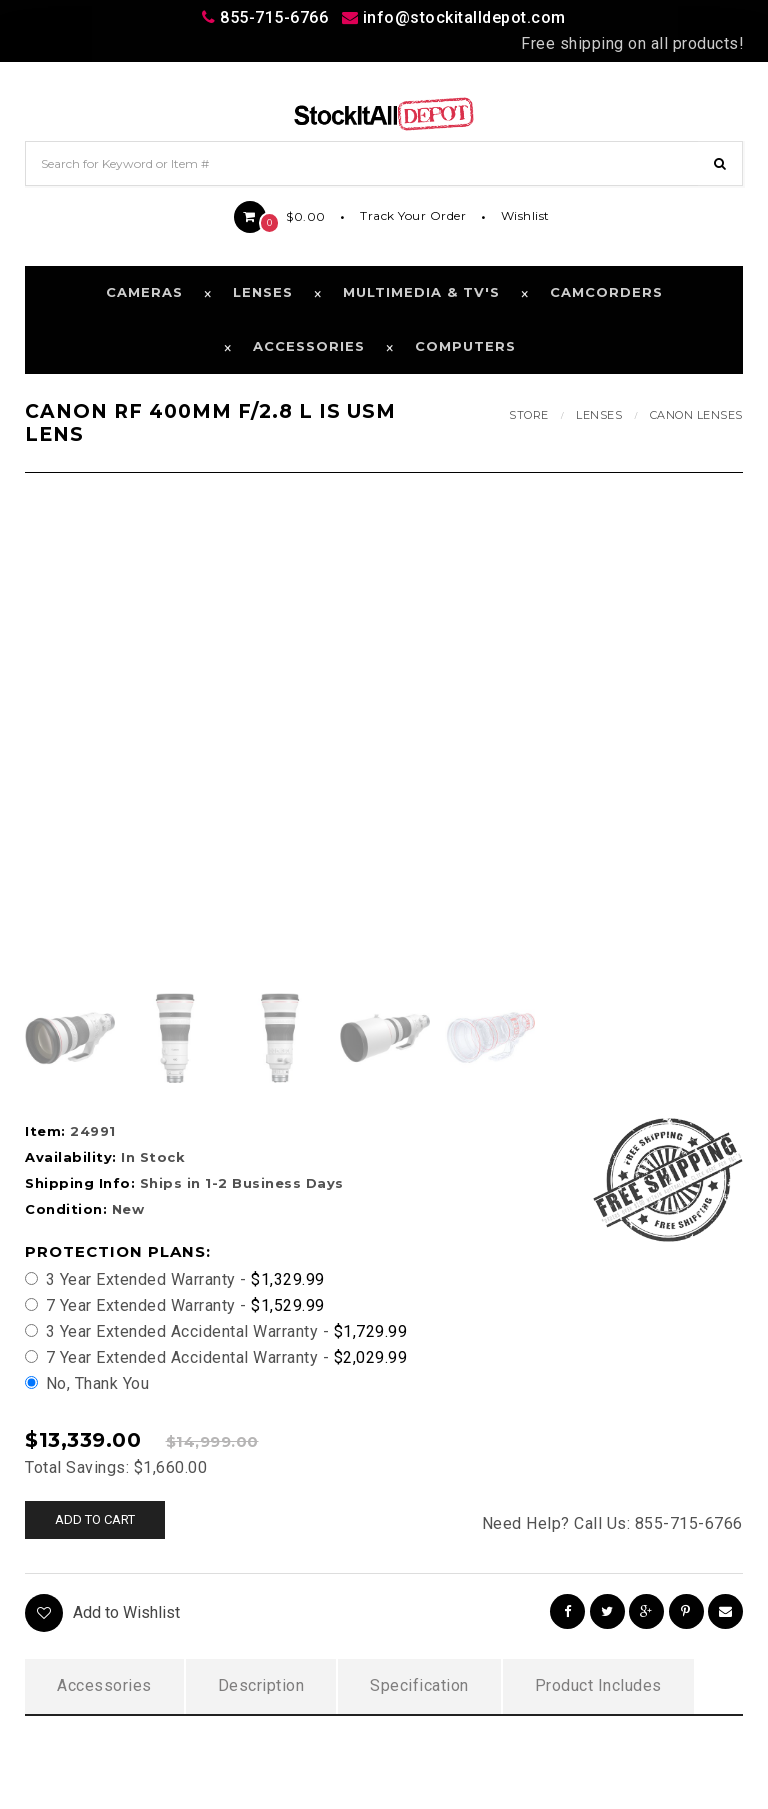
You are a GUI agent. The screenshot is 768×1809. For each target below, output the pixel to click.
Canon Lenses (696, 415)
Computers (465, 346)
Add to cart (95, 1519)
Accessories (309, 346)
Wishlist (525, 215)
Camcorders (606, 292)
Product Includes (598, 1685)
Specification (419, 1685)
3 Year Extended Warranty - (175, 1279)
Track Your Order (413, 215)
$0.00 (280, 216)
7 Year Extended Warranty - (175, 1305)
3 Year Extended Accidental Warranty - (216, 1331)
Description (261, 1685)
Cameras (144, 292)
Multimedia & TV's (421, 292)
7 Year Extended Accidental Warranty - (216, 1357)
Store (529, 415)
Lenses (263, 292)
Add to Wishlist (102, 1613)
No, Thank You (87, 1383)
